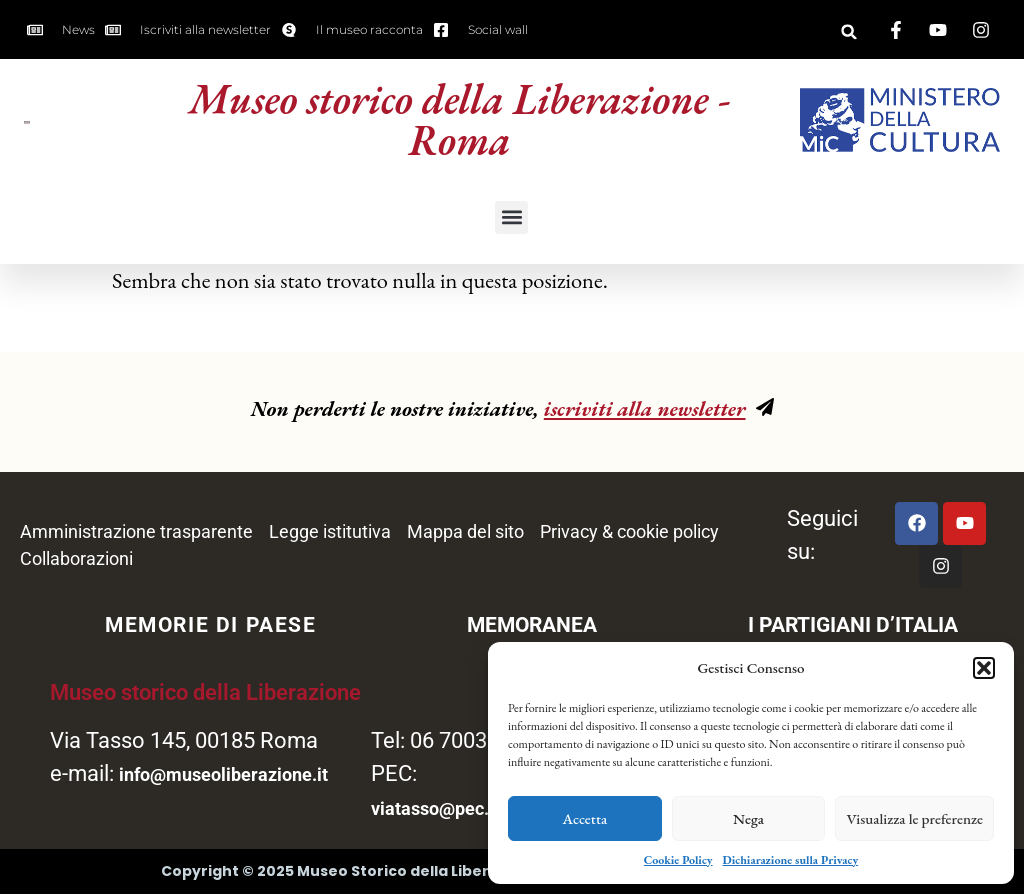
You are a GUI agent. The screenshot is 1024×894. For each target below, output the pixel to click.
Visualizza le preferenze (914, 818)
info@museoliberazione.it (223, 774)
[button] (984, 668)
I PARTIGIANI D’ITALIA (853, 625)
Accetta (585, 818)
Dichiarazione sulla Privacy (791, 860)
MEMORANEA (532, 625)
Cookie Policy (678, 860)
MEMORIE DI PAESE (211, 625)
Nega (748, 818)
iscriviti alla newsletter (645, 408)
